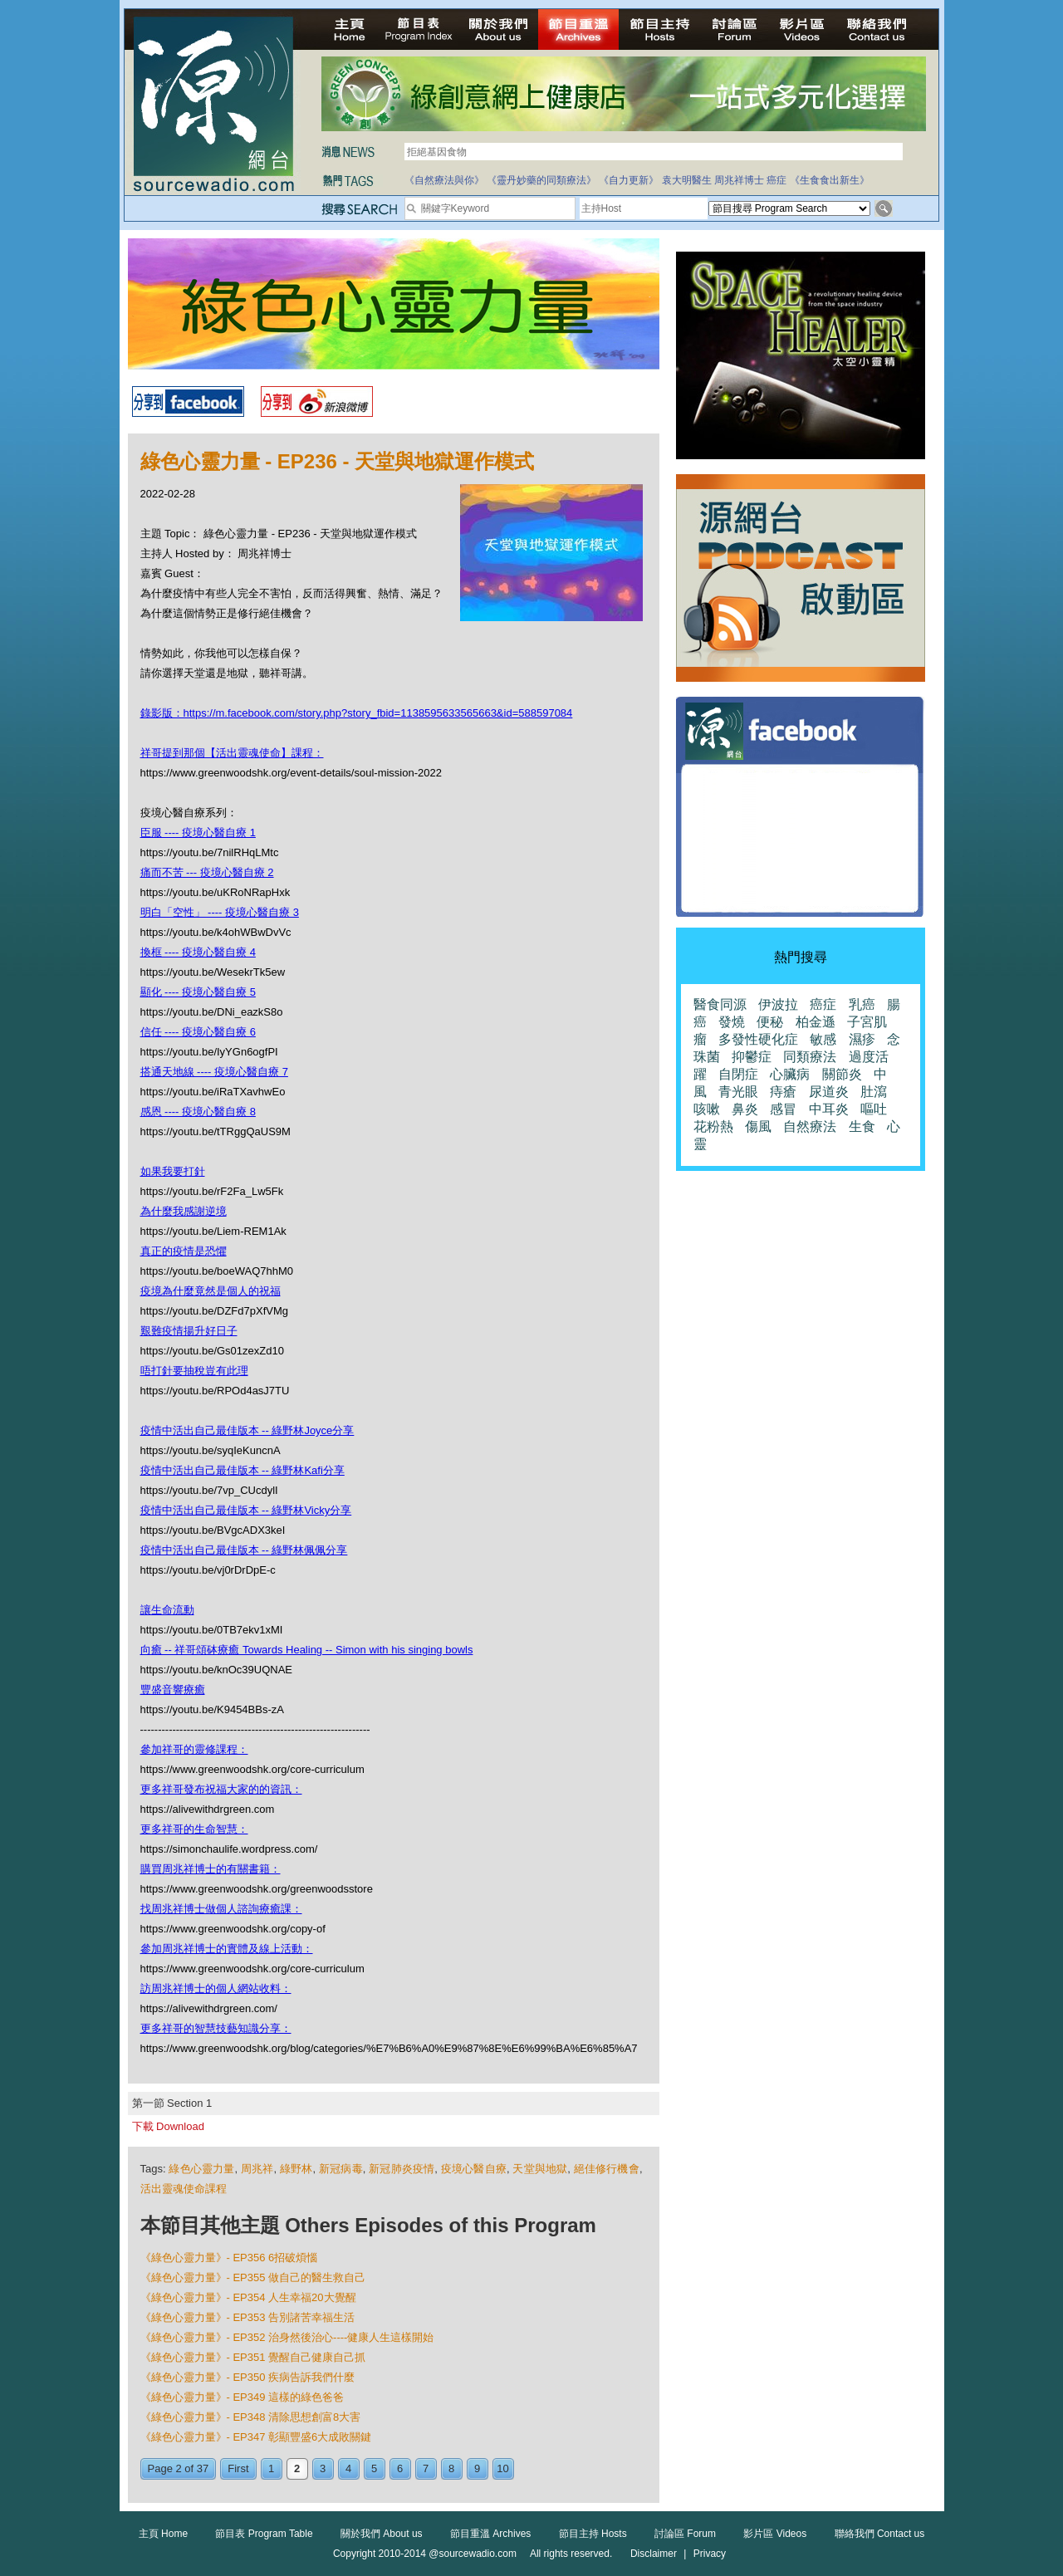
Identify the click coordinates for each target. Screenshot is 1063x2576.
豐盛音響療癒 (172, 1689)
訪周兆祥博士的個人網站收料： (215, 1988)
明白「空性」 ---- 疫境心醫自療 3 (219, 912)
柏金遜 (815, 1022)
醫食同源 (720, 1004)
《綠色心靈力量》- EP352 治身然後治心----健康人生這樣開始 (287, 2337)
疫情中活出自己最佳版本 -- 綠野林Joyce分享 (247, 1430)
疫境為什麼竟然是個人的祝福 (210, 1291)
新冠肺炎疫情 (401, 2168)
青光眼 (738, 1092)
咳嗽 (706, 1109)
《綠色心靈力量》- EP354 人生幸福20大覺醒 (248, 2297)
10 (502, 2468)
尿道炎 (829, 1092)
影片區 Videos (774, 2533)
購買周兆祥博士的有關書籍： (210, 1869)
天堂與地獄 (539, 2168)
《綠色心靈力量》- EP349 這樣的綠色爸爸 (242, 2397)
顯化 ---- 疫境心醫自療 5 (198, 992)
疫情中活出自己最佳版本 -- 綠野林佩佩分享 (244, 1550)
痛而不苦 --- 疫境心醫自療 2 (207, 872)
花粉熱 (713, 1126)
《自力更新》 (629, 180)
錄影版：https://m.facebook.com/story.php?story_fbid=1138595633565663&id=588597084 (356, 713)
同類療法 (809, 1057)
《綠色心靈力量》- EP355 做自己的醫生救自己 (253, 2277)
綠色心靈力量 (201, 2168)
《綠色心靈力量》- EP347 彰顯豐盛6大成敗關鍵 (256, 2437)
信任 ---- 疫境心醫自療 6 (198, 1032)
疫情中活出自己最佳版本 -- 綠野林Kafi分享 (242, 1470)
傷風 (758, 1126)
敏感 (823, 1039)
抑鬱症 (752, 1057)
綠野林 (296, 2168)
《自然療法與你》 (444, 180)
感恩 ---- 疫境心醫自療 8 (198, 1111)
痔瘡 (783, 1092)
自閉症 (738, 1074)
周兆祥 (257, 2168)
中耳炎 (829, 1109)
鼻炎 (745, 1109)
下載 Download (168, 2126)
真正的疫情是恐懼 (183, 1251)
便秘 (770, 1022)
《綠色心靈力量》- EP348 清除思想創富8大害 (250, 2417)
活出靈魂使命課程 (183, 2188)
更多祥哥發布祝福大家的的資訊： (221, 1789)
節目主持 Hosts (593, 2533)
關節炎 (842, 1074)
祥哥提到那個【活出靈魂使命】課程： (232, 753)
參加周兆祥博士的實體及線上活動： (226, 1948)
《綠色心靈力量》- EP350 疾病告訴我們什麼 (247, 2377)
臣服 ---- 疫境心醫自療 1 (198, 832)
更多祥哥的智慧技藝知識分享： (215, 2028)
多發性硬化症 (758, 1039)
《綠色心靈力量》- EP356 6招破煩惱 (229, 2257)
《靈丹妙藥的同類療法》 (541, 180)
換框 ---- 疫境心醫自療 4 (198, 952)
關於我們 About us (381, 2533)
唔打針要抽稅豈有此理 (194, 1370)
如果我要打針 (172, 1171)
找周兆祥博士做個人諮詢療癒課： (221, 1909)
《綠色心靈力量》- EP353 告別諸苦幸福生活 (247, 2317)
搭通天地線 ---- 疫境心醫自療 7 (214, 1071)
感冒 (783, 1109)
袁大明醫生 (687, 180)
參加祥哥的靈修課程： (194, 1749)
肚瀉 (873, 1092)
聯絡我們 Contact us (880, 2533)
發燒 (731, 1022)
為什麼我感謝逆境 (183, 1211)
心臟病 (790, 1074)
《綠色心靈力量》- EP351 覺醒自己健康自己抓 (253, 2357)
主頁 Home (163, 2533)
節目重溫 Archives (490, 2533)
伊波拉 (778, 1004)
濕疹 (862, 1039)
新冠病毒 (341, 2168)
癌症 (776, 180)
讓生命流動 (167, 1610)
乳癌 (862, 1004)
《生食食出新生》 (830, 180)
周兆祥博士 (739, 180)
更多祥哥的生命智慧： (194, 1829)
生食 (862, 1126)
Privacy (709, 2553)
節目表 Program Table (263, 2533)
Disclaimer (653, 2553)
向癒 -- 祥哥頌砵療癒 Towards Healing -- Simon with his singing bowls (306, 1649)
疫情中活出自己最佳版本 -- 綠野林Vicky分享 (246, 1510)
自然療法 (809, 1126)
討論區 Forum (685, 2533)
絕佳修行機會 (606, 2168)
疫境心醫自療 (474, 2168)
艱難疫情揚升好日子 (189, 1331)
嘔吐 (873, 1109)
